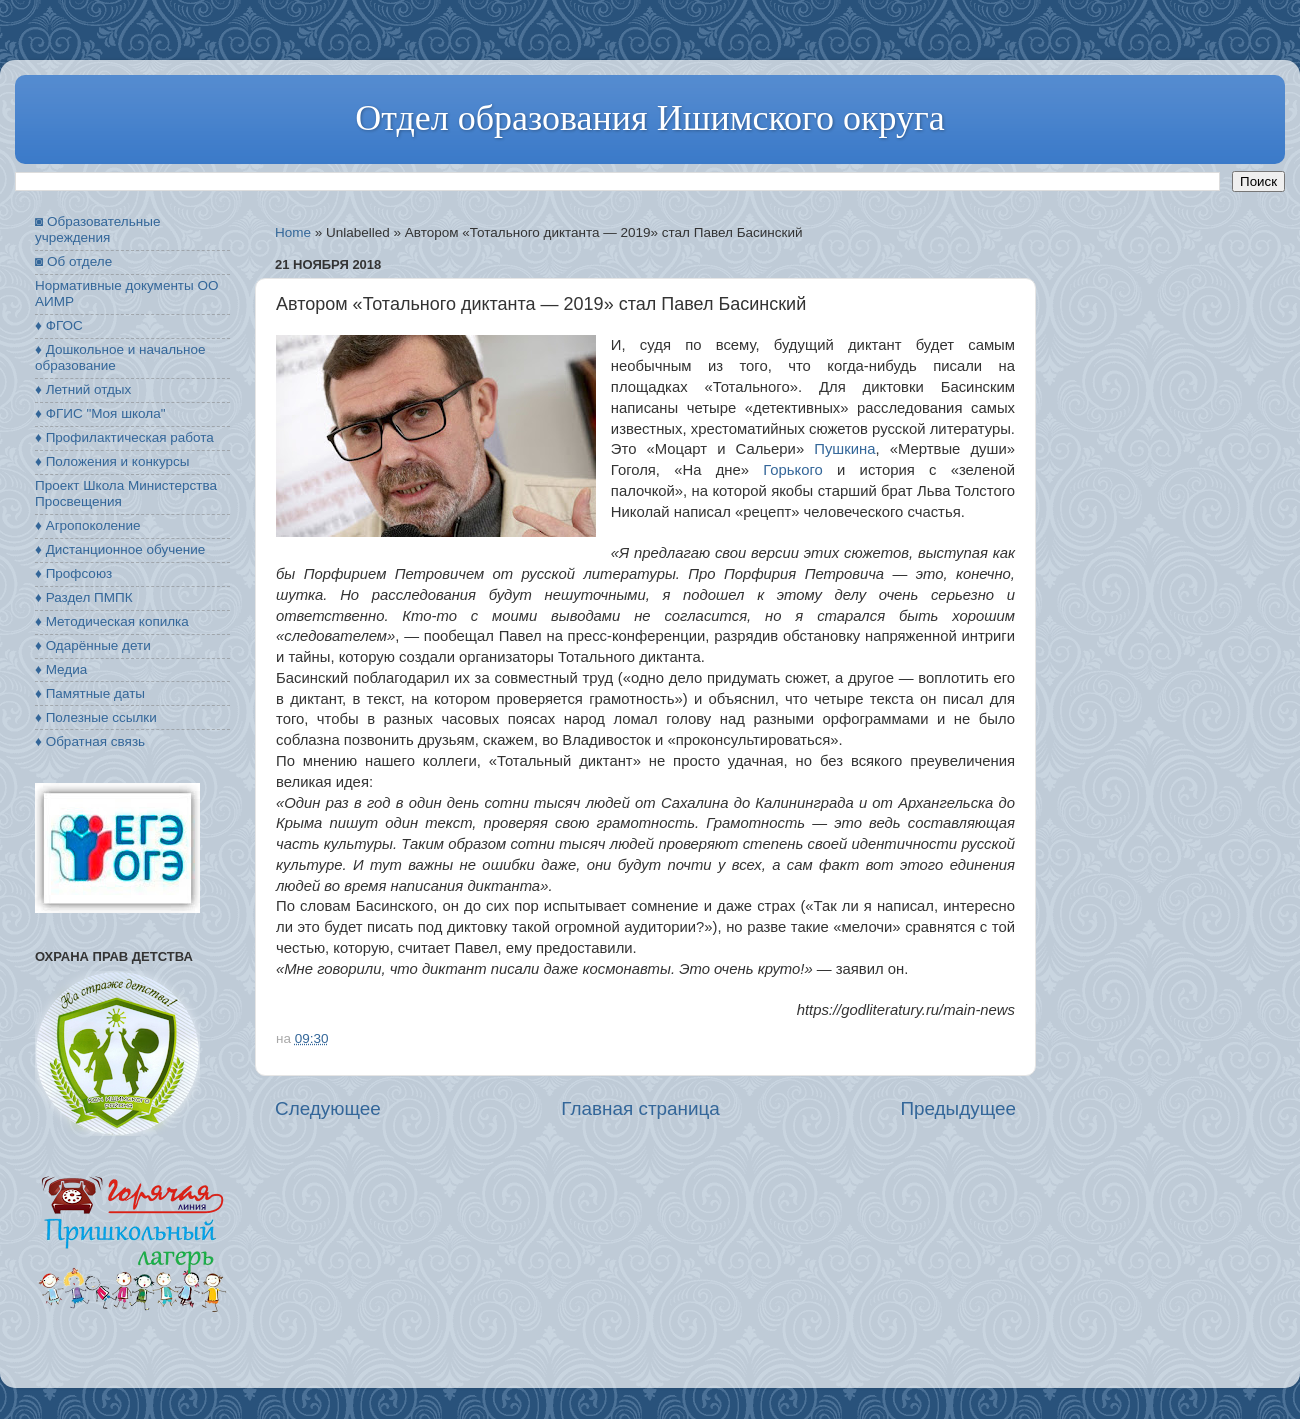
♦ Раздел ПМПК (84, 597)
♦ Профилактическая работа (124, 437)
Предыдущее (958, 1108)
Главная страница (640, 1108)
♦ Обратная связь (90, 741)
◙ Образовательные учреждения (97, 229)
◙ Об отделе (73, 261)
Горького (793, 470)
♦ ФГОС (59, 325)
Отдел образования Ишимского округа (649, 118)
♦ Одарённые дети (93, 645)
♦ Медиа (61, 669)
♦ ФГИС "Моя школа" (100, 413)
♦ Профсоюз (73, 573)
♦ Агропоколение (88, 525)
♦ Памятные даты (90, 693)
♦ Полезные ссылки (96, 717)
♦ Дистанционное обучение (120, 549)
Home (293, 232)
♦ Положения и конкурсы (112, 461)
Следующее (328, 1108)
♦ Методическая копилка (112, 621)
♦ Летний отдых (83, 389)
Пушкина (844, 449)
